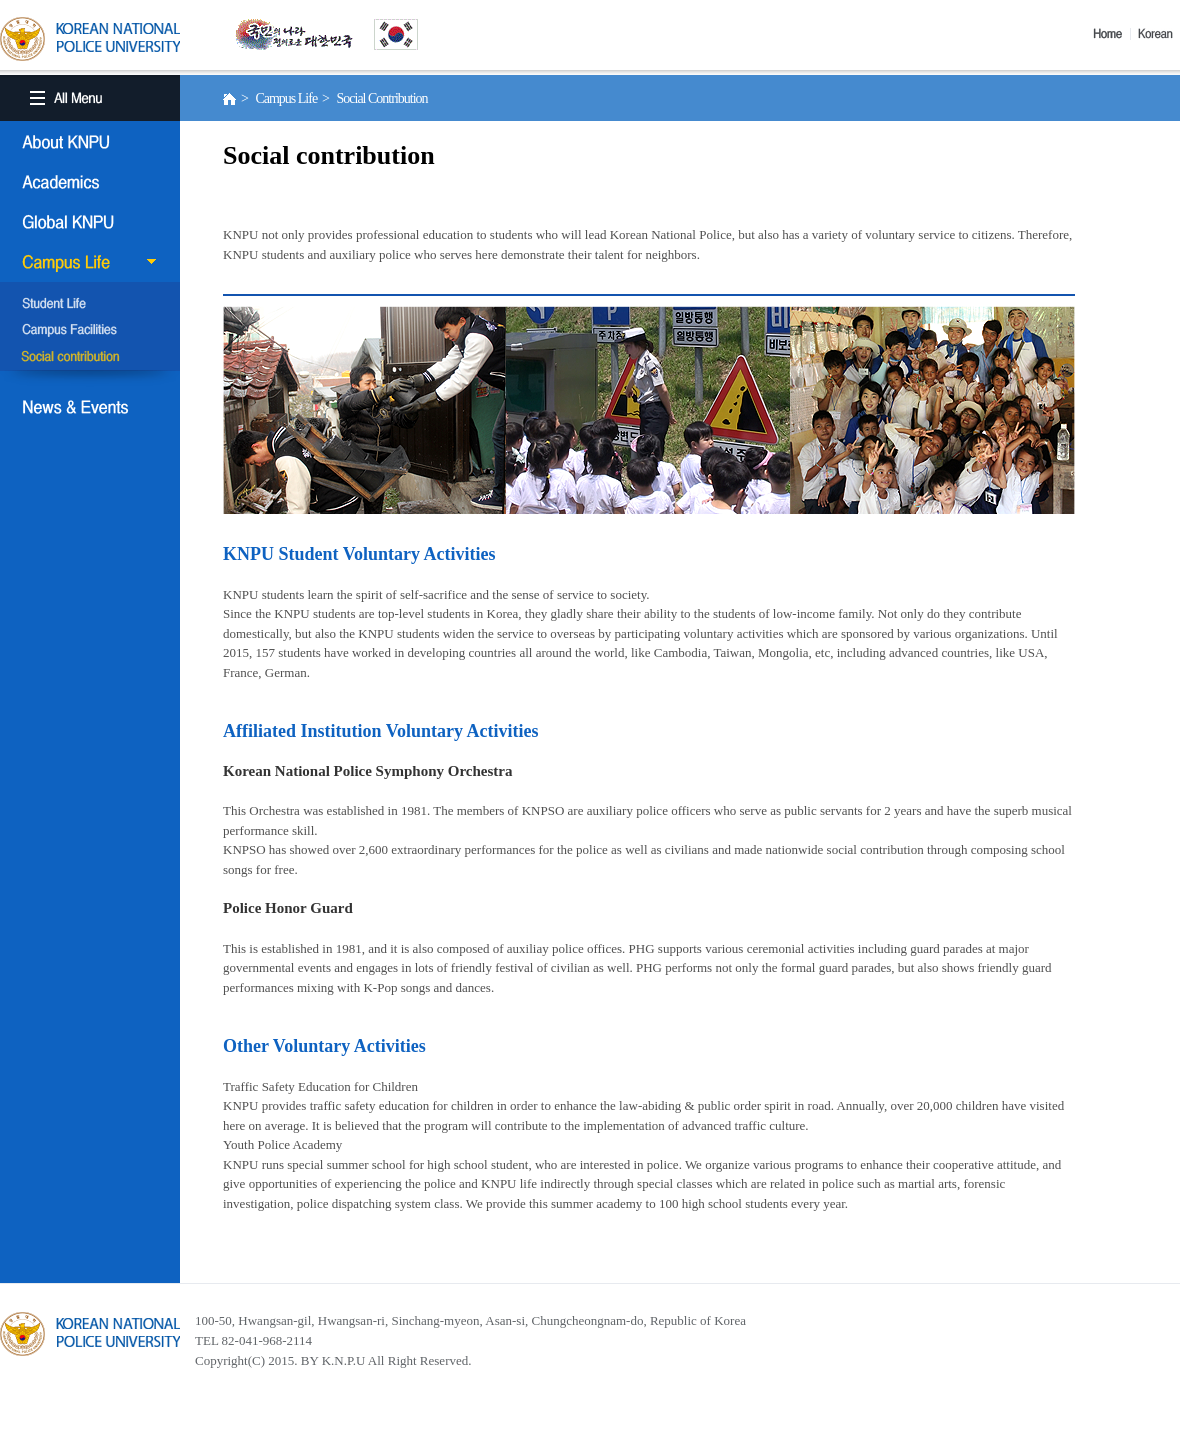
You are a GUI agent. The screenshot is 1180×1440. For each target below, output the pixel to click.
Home (1112, 34)
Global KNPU (90, 222)
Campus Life (90, 262)
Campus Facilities (90, 331)
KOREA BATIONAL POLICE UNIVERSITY (90, 39)
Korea (1159, 34)
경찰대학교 (90, 1334)
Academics (90, 182)
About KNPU (90, 142)
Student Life (90, 305)
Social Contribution (90, 357)
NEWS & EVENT (90, 407)
